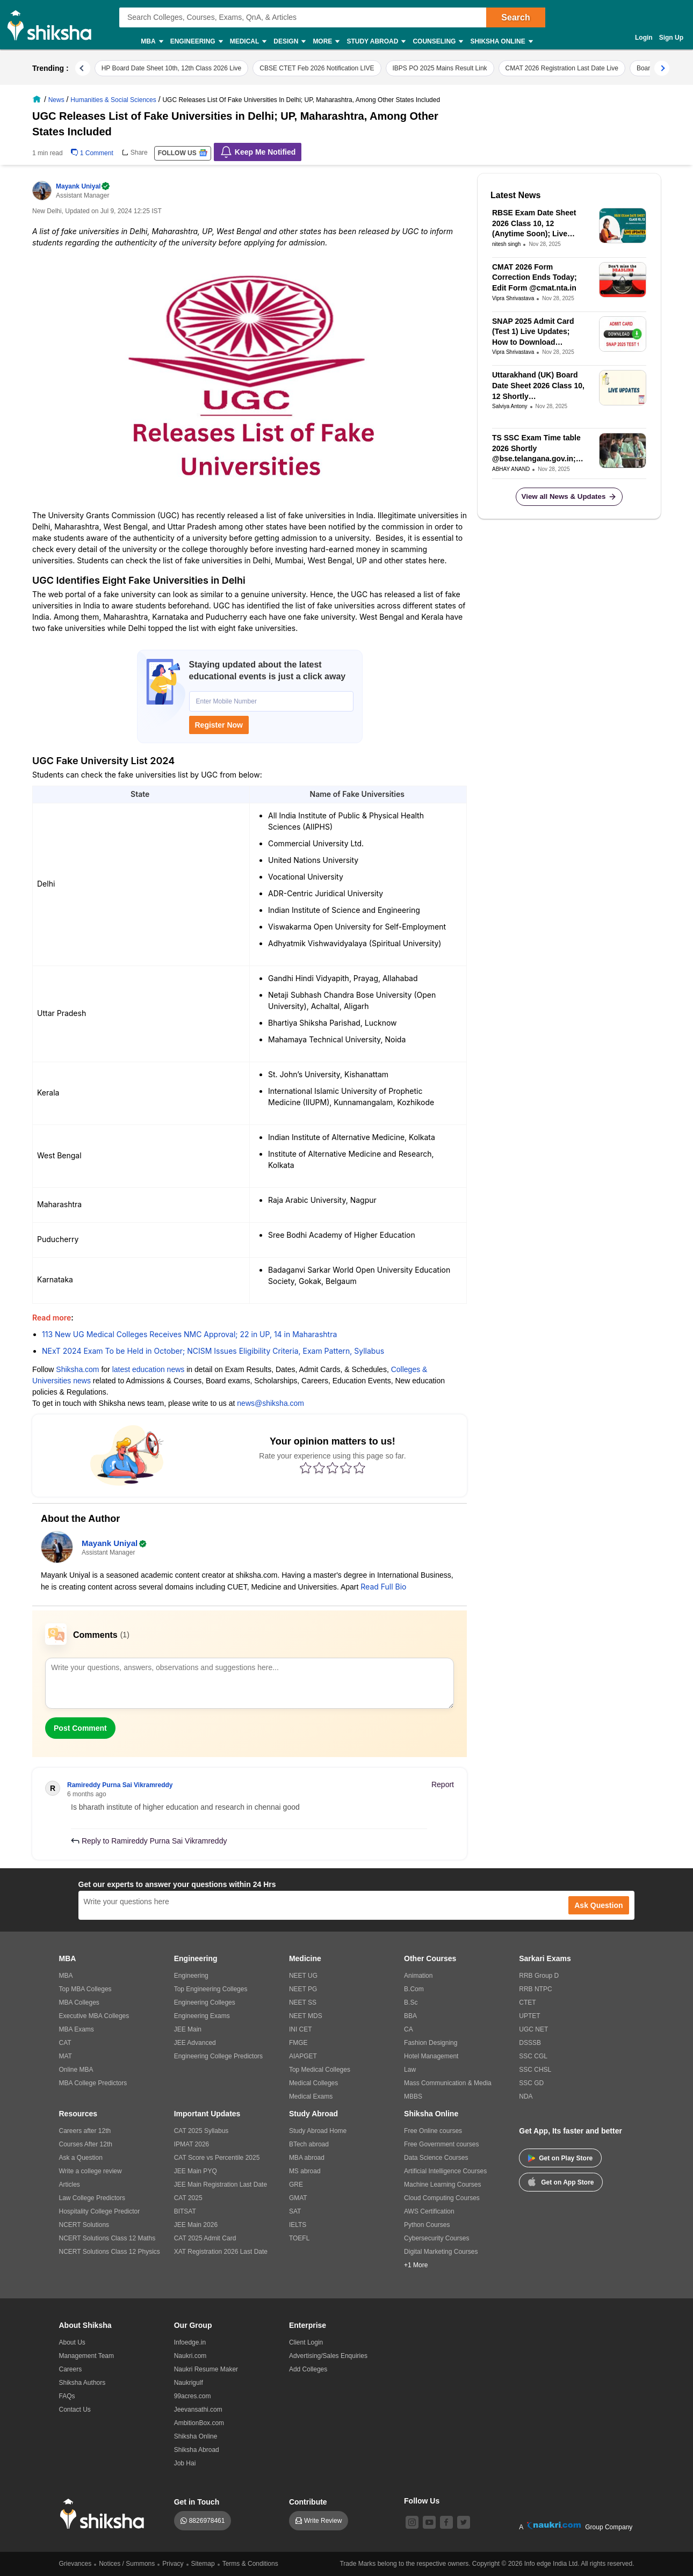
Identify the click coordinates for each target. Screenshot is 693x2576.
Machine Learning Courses (442, 2184)
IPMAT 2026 (192, 2144)
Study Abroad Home (317, 2131)
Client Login (306, 2342)
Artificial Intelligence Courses (445, 2171)
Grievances (75, 2563)
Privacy (172, 2563)
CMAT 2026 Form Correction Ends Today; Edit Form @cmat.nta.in (534, 277)
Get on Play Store (560, 2158)
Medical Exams (311, 2096)
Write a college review (90, 2171)
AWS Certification (429, 2211)
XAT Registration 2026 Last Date (221, 2251)
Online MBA (76, 2069)
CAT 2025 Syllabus (201, 2131)
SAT (295, 2211)
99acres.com (192, 2396)
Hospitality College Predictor (99, 2211)
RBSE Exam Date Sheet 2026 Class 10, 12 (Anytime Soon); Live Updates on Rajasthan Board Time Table (534, 224)
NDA (525, 2096)
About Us (72, 2342)
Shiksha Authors (82, 2382)
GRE (296, 2184)
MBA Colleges (79, 2002)
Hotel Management (431, 2056)
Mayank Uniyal (82, 186)
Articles (69, 2184)
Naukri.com (190, 2356)
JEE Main (187, 2029)
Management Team (86, 2356)
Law (410, 2069)
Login (644, 37)
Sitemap (203, 2563)
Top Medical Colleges (319, 2069)
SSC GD (531, 2083)
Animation (418, 1975)
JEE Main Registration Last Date (220, 2184)
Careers (70, 2369)
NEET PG (303, 1989)
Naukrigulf (188, 2382)
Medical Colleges (313, 2083)
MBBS (413, 2096)
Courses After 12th (85, 2144)
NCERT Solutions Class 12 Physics (109, 2251)
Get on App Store (561, 2181)
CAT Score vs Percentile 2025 (217, 2157)
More (325, 41)
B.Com (414, 1989)
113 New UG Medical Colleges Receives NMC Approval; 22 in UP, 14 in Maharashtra (189, 1334)
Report (442, 1784)
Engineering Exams (202, 2016)
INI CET (300, 2029)
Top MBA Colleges (85, 1989)
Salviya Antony (510, 406)
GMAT (298, 2198)
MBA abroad (306, 2157)
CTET (527, 2002)
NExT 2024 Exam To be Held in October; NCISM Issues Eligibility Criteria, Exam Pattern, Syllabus (213, 1350)
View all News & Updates (569, 496)
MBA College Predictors (93, 2083)
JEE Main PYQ (195, 2171)
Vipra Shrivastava (513, 298)
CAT (65, 2043)
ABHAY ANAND (511, 469)
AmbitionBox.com (199, 2423)
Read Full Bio (383, 1586)
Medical (248, 41)
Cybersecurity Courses (436, 2238)
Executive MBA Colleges (94, 2016)
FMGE (298, 2043)
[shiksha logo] (105, 2514)
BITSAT (185, 2211)
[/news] (57, 99)
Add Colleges (308, 2369)
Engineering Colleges (204, 2002)
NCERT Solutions (84, 2225)
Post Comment (80, 1728)
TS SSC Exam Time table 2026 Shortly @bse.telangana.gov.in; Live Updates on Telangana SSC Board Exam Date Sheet (536, 449)
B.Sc (410, 2002)
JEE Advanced (195, 2043)
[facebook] (446, 2522)
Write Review (323, 2520)
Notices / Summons (127, 2563)
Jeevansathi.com (198, 2409)
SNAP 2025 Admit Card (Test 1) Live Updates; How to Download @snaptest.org (533, 332)
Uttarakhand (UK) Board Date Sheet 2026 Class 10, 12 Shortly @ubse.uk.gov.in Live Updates (538, 386)
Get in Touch (197, 2502)
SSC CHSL (535, 2069)
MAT (65, 2056)
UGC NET (533, 2029)
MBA (151, 41)
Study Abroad (375, 41)
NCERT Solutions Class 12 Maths (107, 2238)
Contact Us (75, 2409)
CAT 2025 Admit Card (205, 2238)
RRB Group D (539, 1975)
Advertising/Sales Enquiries (328, 2356)
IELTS (297, 2225)
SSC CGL (533, 2056)
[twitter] (464, 2522)
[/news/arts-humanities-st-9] (114, 99)
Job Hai (185, 2463)
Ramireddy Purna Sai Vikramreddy (120, 1785)
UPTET (529, 2016)
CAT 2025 (188, 2198)
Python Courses (427, 2225)
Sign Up (671, 37)
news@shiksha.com (270, 1403)
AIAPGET (303, 2056)
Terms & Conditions (250, 2563)
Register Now (219, 725)
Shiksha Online (500, 41)
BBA (410, 2016)
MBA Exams (76, 2029)
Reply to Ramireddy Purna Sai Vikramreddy (149, 1841)
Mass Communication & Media (448, 2083)
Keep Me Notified (258, 152)
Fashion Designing (430, 2043)
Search (515, 17)
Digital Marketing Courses (441, 2251)
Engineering (196, 41)
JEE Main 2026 (196, 2225)
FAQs (67, 2396)
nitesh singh (506, 244)
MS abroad (305, 2171)
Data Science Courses (436, 2157)
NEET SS (302, 2002)
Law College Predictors (92, 2198)
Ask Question (598, 1905)
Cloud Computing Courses (442, 2198)
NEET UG (303, 1975)
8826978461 (207, 2520)
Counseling (437, 41)
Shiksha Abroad (196, 2450)
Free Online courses (433, 2131)
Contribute (308, 2502)
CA (408, 2029)
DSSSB (530, 2043)
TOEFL (299, 2238)
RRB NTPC (535, 1989)
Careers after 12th (85, 2131)
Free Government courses (441, 2144)
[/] (38, 99)
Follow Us (421, 2501)
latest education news (148, 1369)
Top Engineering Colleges (211, 1989)
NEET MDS (305, 2016)
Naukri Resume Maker (206, 2369)
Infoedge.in (190, 2342)
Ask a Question (81, 2157)
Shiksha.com (77, 1369)
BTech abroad (309, 2144)
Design (289, 41)
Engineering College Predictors (218, 2056)
